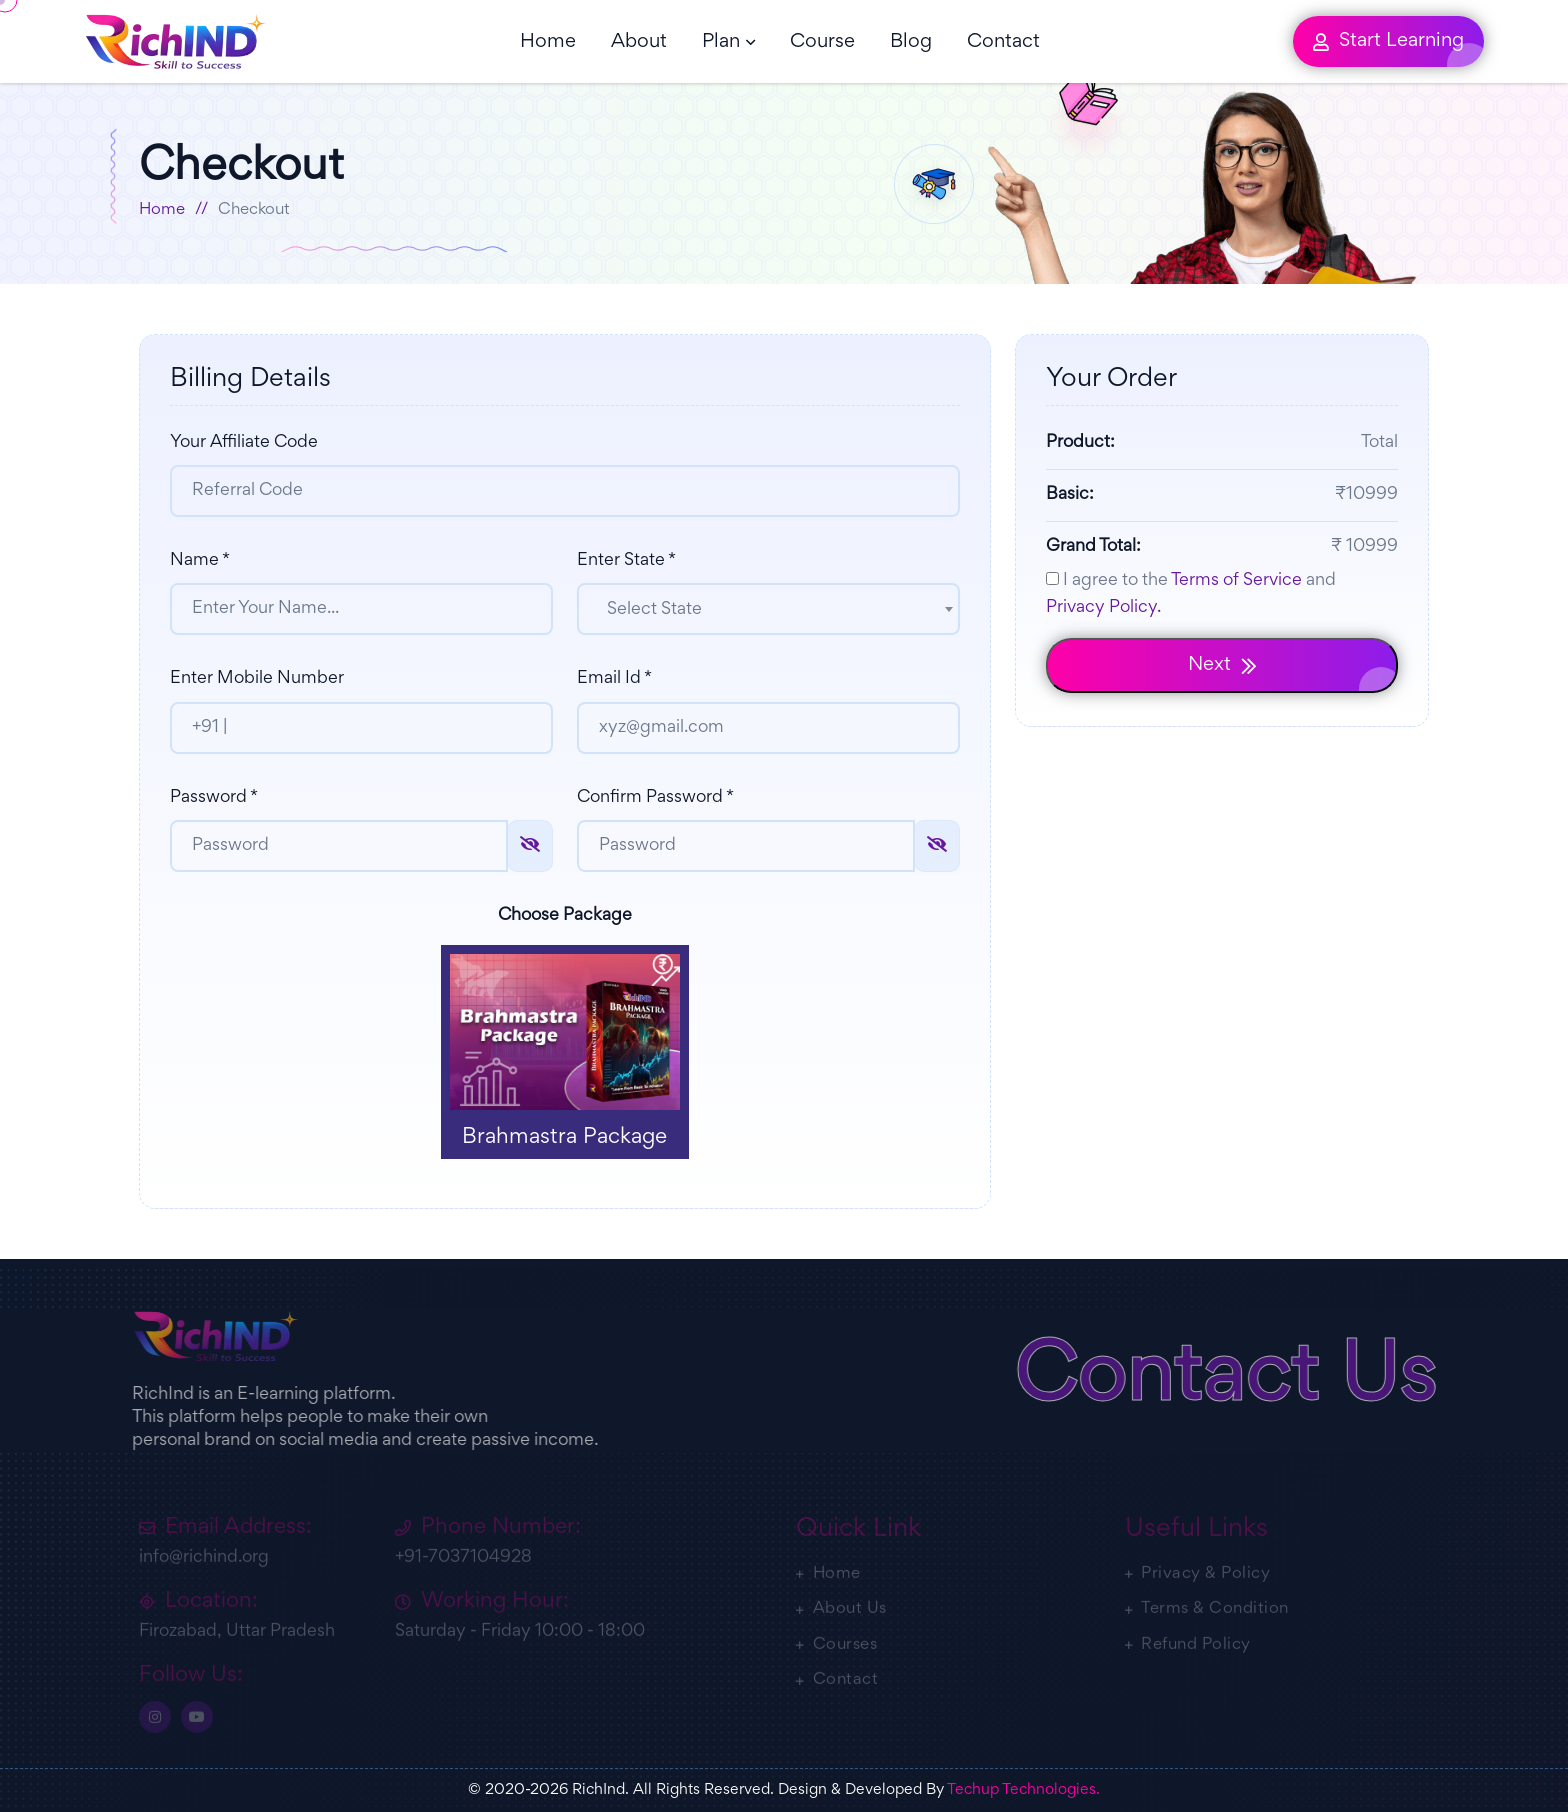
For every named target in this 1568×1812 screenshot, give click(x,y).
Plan (721, 42)
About (639, 42)
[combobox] (768, 609)
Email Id (614, 679)
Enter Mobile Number (257, 679)
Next (1222, 665)
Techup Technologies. (1023, 1790)
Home (548, 42)
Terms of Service (1236, 581)
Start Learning (1388, 41)
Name (200, 561)
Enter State (626, 561)
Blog (911, 42)
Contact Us (1234, 1380)
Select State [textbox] (654, 610)
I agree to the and (1191, 594)
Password (214, 798)
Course (822, 42)
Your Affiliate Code (244, 443)
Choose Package (565, 916)
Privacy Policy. (1103, 608)
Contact (1003, 42)
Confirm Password (655, 798)
